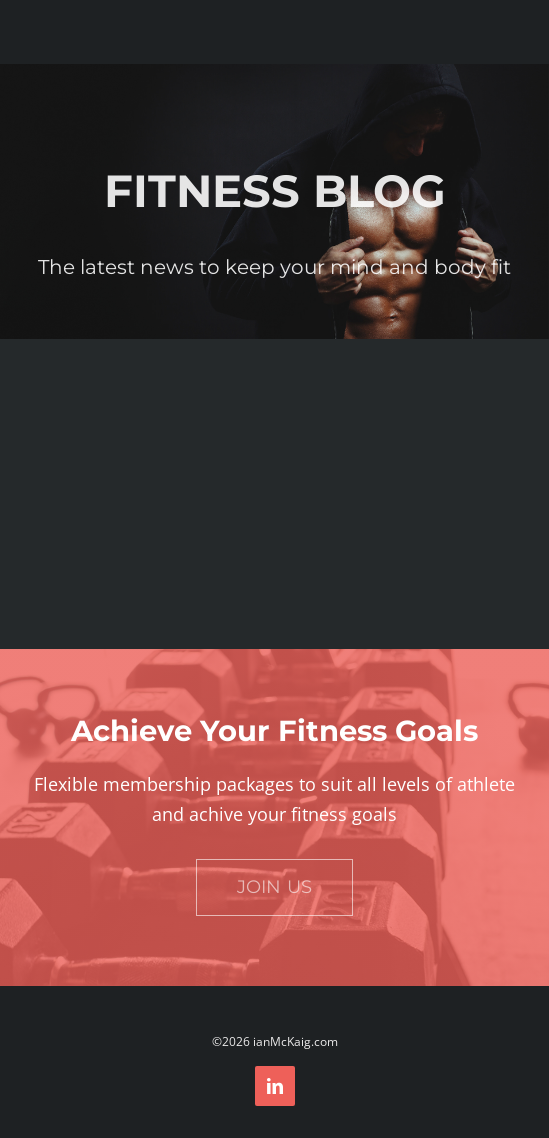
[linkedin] (275, 1086)
